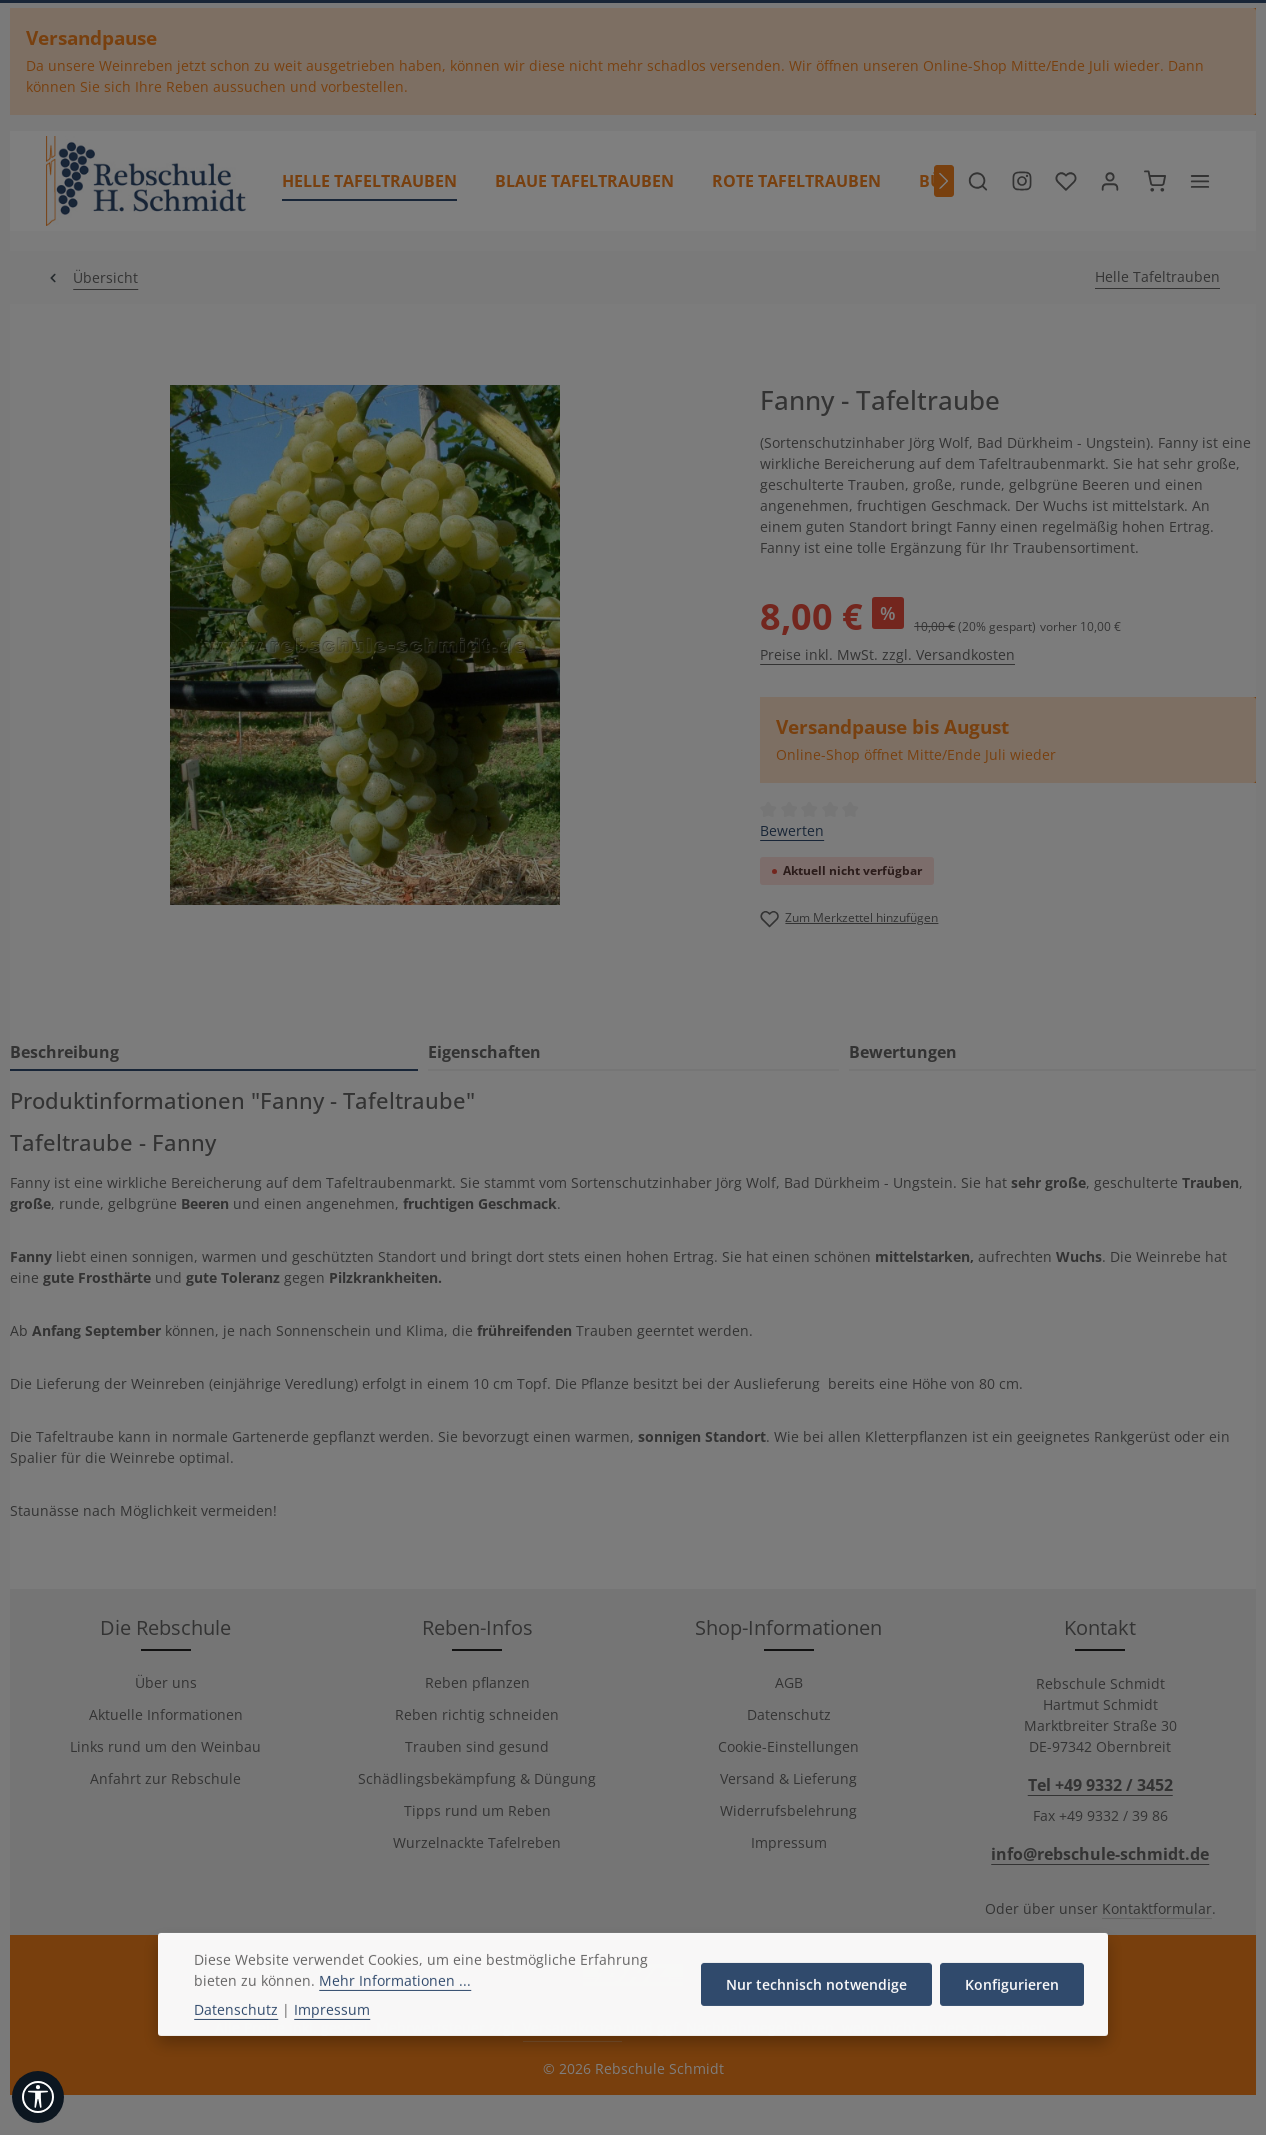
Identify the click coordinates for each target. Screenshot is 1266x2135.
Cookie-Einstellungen (788, 1746)
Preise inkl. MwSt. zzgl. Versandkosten (887, 654)
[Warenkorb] (1155, 181)
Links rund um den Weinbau (165, 1746)
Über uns (166, 1682)
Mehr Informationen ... (395, 2024)
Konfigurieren (1012, 2028)
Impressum (789, 1842)
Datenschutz (789, 1714)
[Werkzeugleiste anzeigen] (38, 2097)
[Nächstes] (944, 181)
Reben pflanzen (477, 1682)
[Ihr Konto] (1110, 181)
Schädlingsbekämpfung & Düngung (477, 1778)
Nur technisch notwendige (816, 2028)
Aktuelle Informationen (166, 1714)
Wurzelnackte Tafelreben (477, 1842)
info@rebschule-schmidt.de (1100, 1854)
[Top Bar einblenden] (1200, 181)
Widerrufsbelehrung (788, 1810)
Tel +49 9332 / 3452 (1100, 1785)
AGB (789, 1682)
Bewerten (792, 830)
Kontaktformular (1157, 1908)
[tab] (214, 1053)
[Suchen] (978, 181)
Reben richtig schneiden (477, 1714)
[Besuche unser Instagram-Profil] (1022, 181)
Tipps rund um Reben (477, 1810)
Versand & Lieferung (788, 1778)
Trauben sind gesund (477, 1746)
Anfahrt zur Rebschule (165, 1778)
